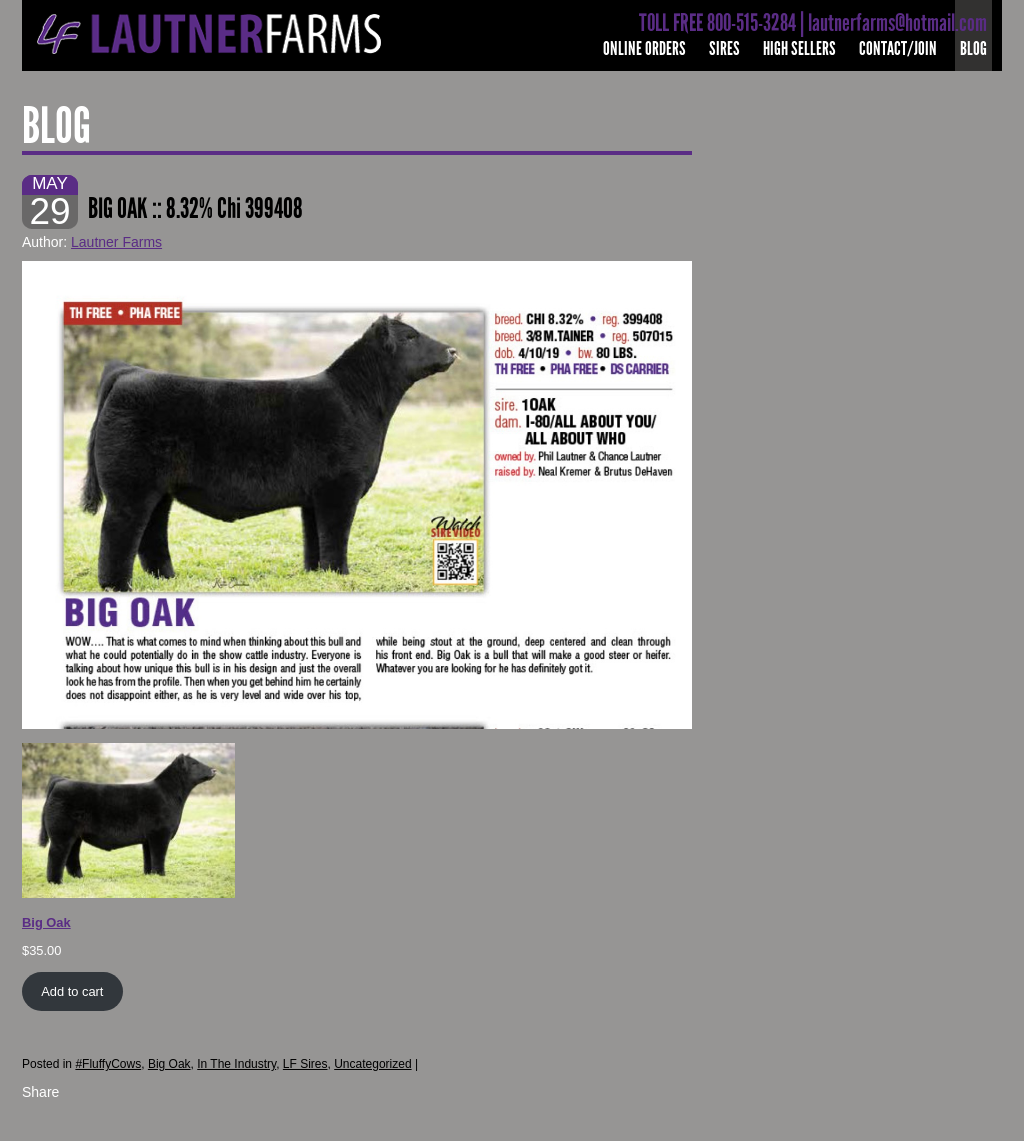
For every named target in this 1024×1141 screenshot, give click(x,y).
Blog (973, 48)
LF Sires (305, 1064)
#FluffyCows (108, 1064)
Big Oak (169, 1064)
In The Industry (236, 1064)
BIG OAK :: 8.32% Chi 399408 (195, 208)
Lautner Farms (116, 242)
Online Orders (644, 48)
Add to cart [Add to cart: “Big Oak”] (72, 991)
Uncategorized (372, 1064)
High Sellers (799, 48)
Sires (724, 48)
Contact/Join (898, 48)
